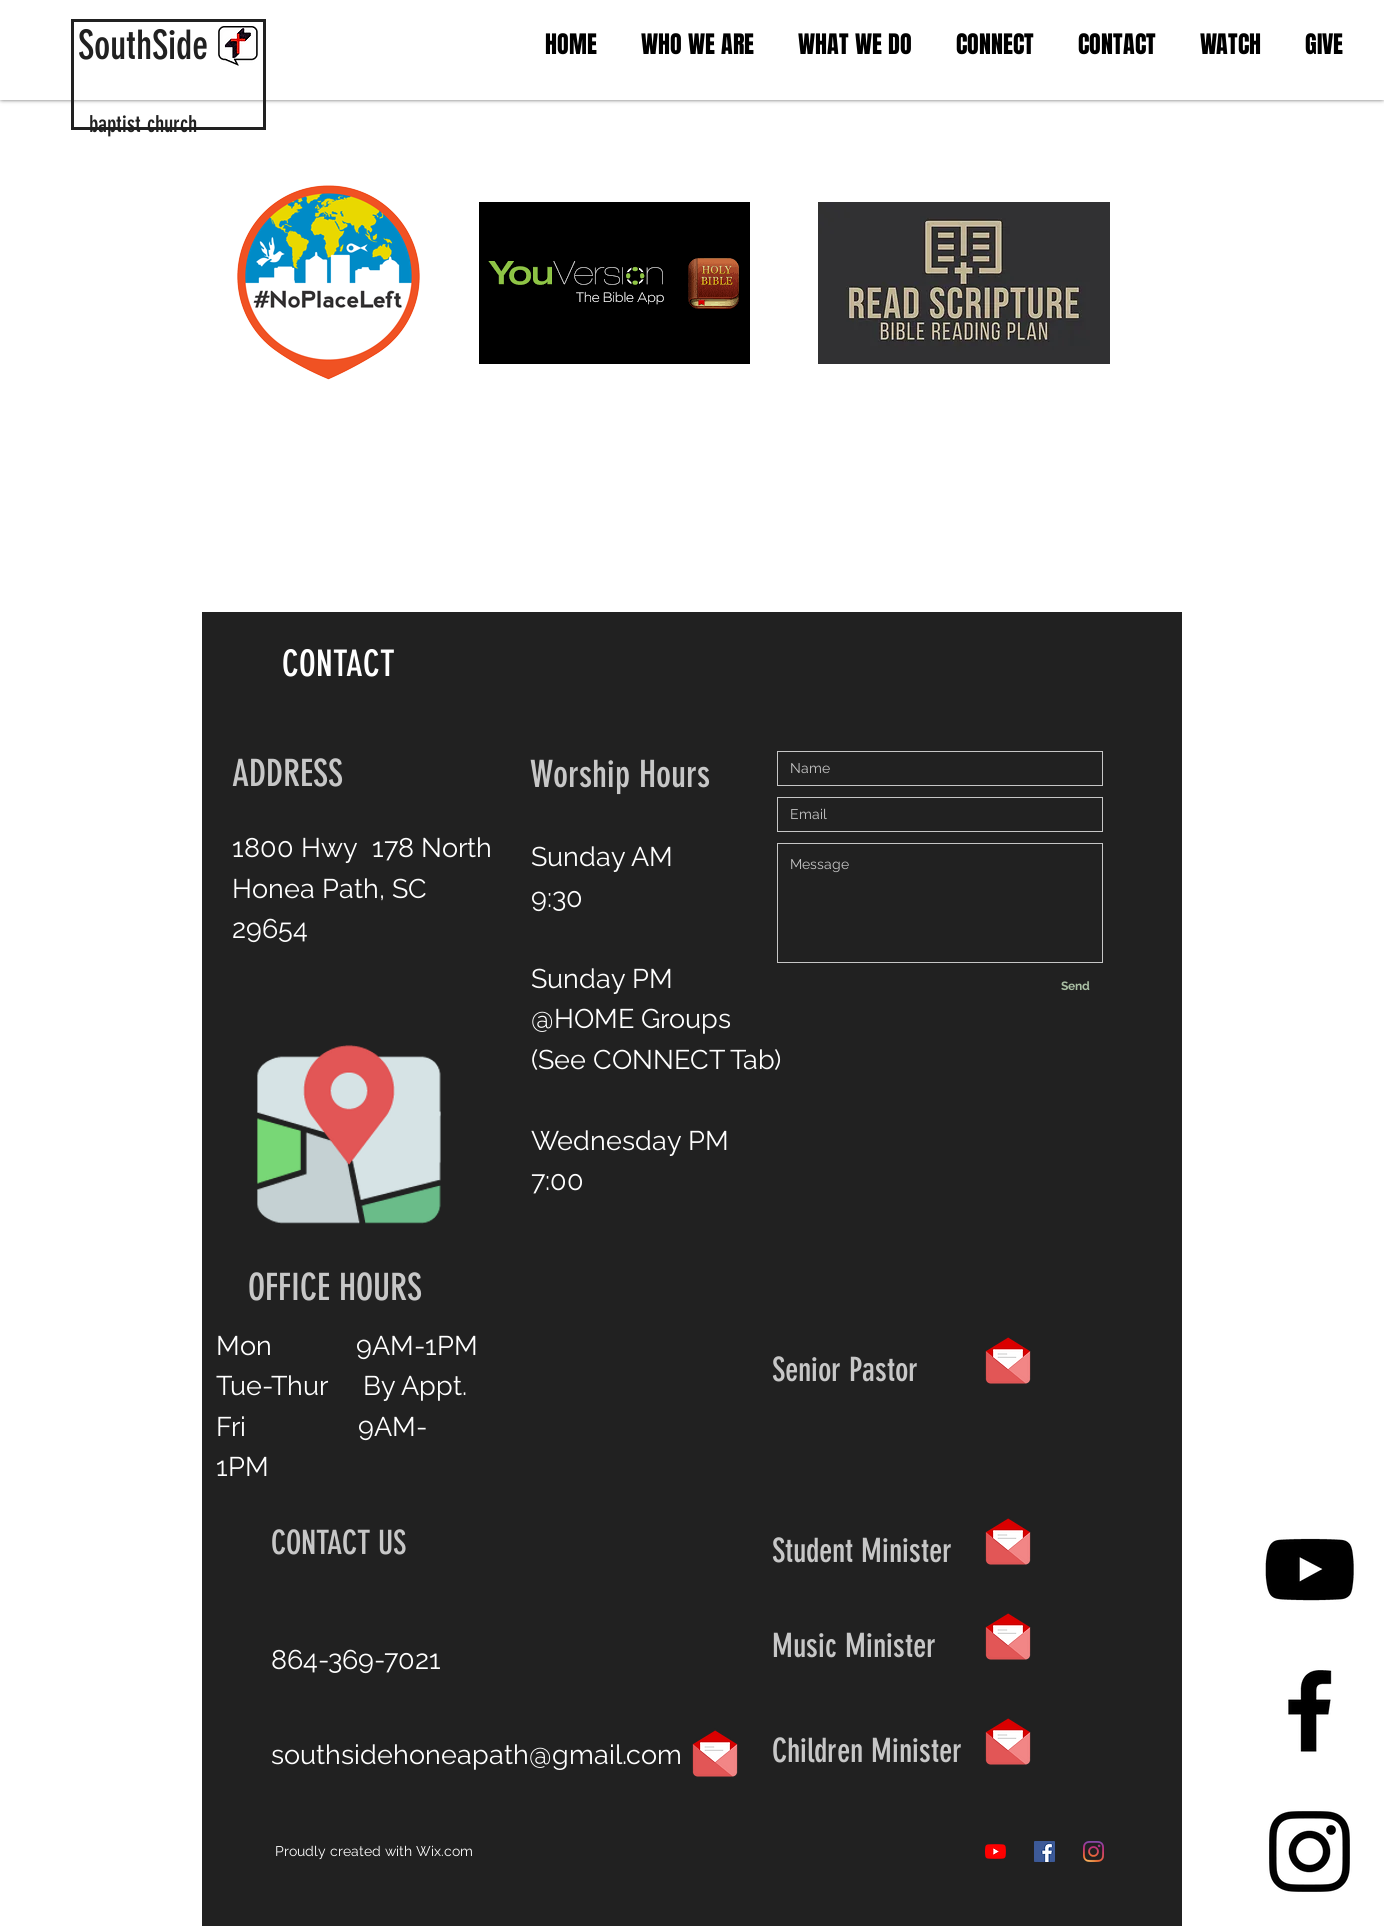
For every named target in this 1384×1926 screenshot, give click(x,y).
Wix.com (444, 1851)
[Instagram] (1093, 1851)
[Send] (1075, 986)
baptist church (143, 124)
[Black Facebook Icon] (1309, 1710)
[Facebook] (1044, 1851)
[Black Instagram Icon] (1309, 1851)
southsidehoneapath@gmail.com (476, 1754)
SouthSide (143, 45)
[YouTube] (1309, 1569)
